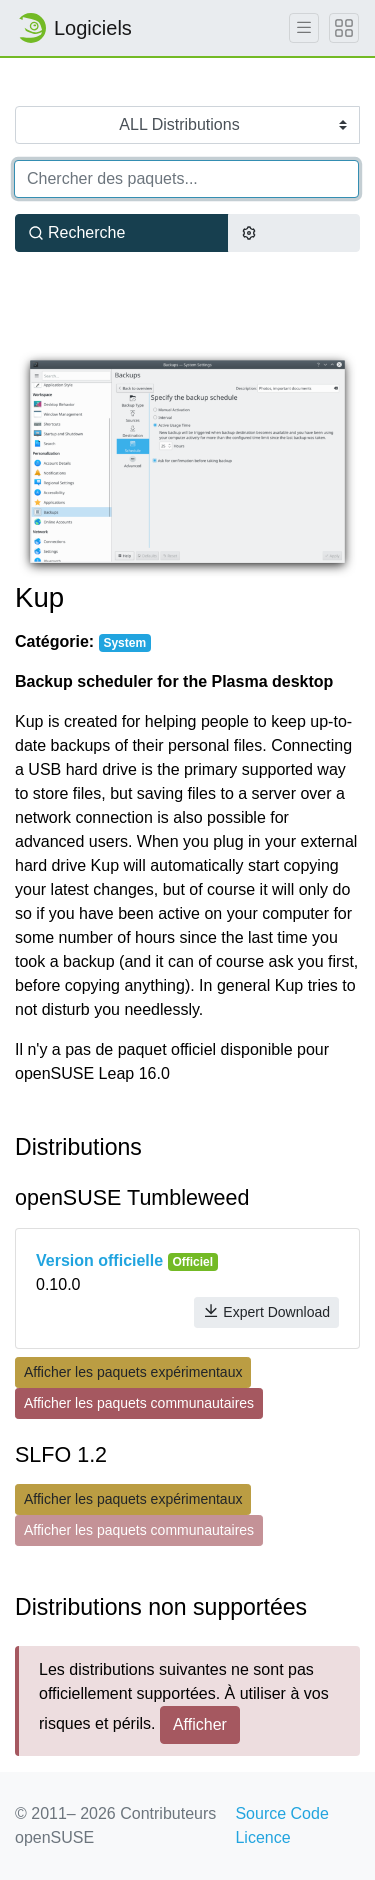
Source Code (281, 1813)
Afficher (200, 1724)
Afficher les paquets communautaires (139, 1403)
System (124, 643)
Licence (262, 1837)
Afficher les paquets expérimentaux (133, 1372)
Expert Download (266, 1311)
